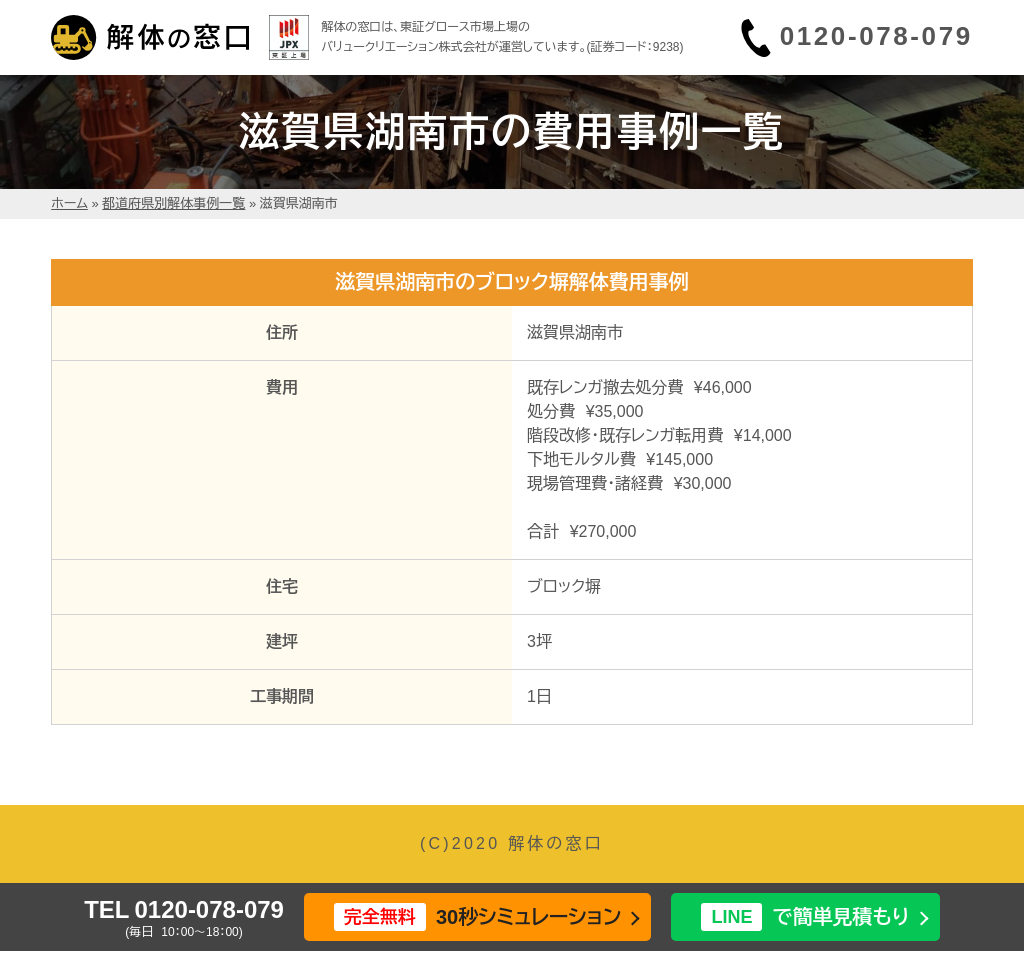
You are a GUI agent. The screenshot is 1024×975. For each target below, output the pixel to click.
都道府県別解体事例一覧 (173, 203)
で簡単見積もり (805, 917)
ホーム (69, 203)
